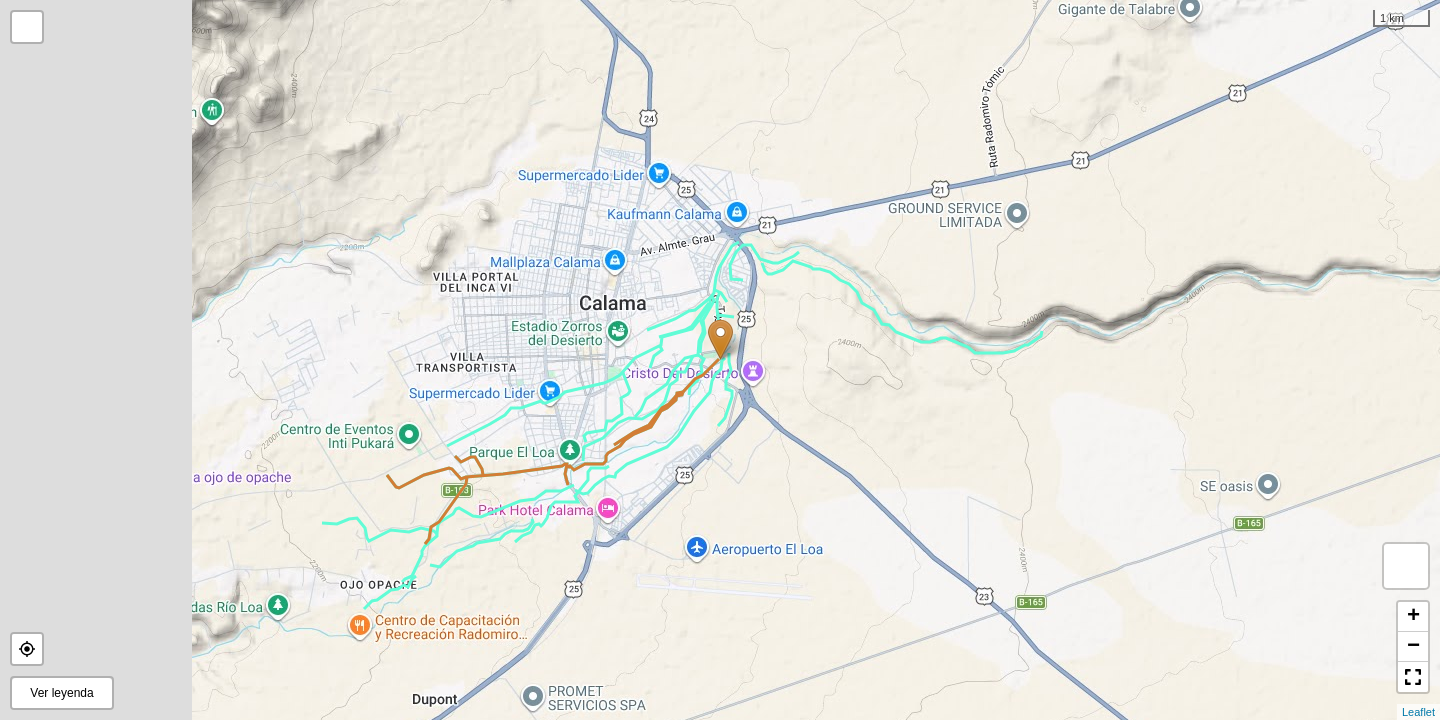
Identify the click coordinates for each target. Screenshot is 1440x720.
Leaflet (1418, 712)
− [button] (1413, 647)
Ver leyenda (61, 693)
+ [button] (1413, 617)
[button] (27, 649)
